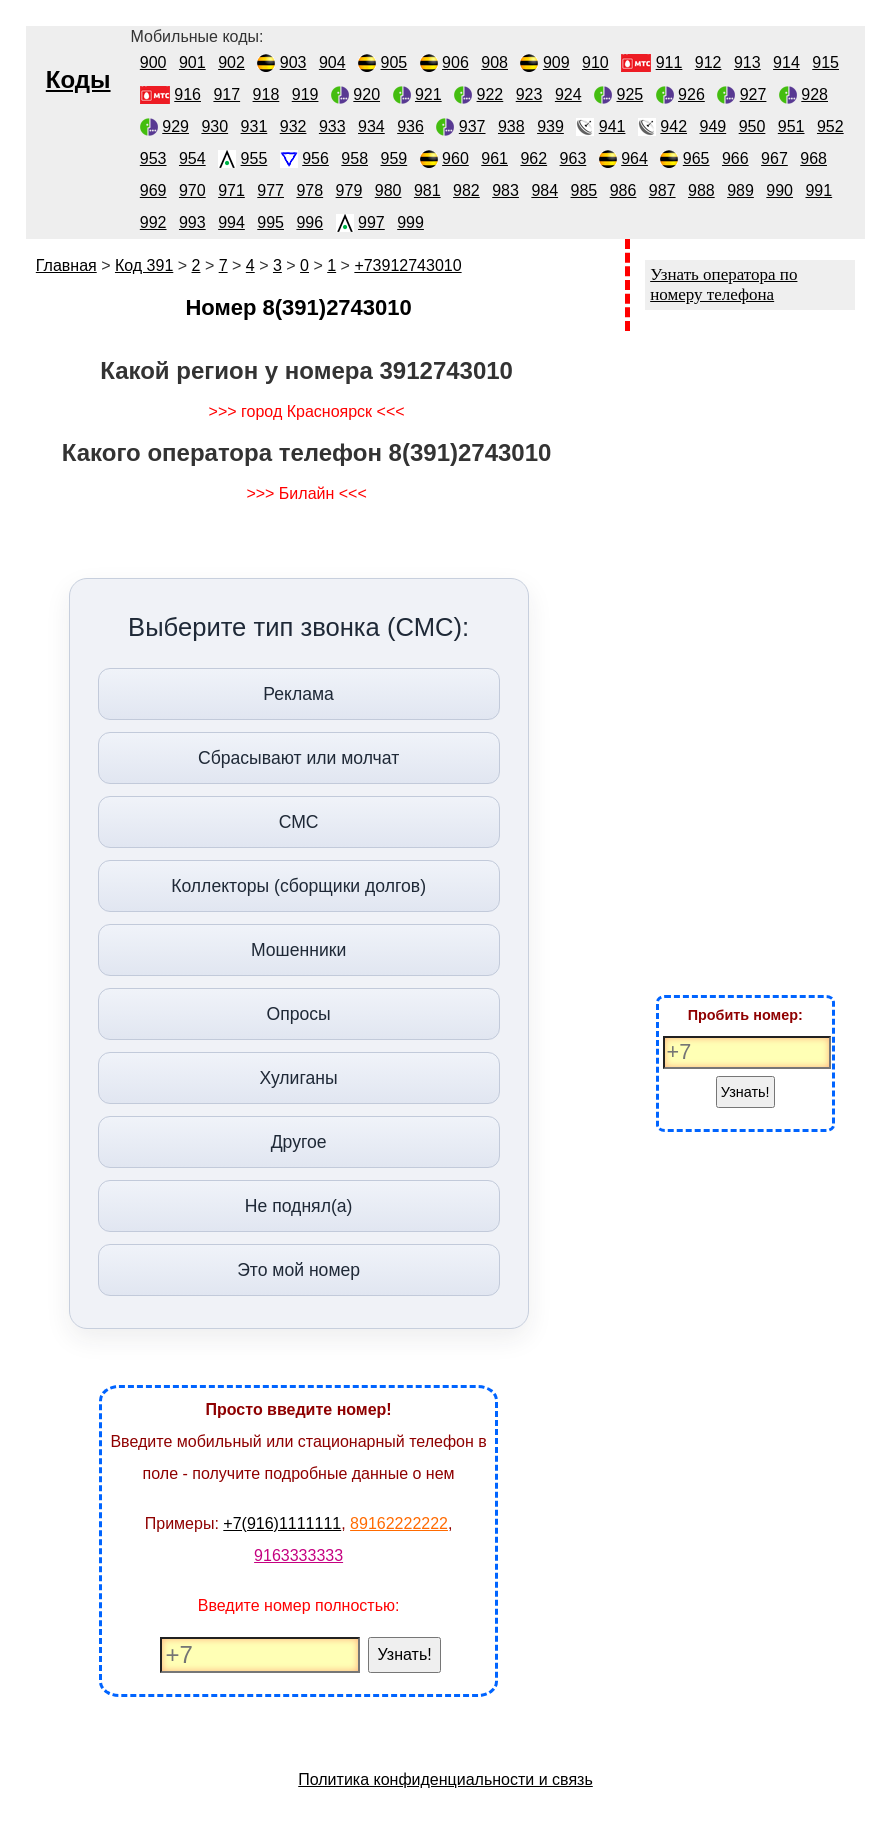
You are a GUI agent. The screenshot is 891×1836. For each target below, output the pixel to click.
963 (573, 158)
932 (293, 126)
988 (701, 190)
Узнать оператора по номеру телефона (723, 284)
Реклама (298, 694)
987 (662, 190)
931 (254, 126)
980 (388, 190)
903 (293, 62)
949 (713, 126)
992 (153, 222)
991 (818, 190)
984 (544, 190)
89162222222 (399, 1523)
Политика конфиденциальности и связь (445, 1779)
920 (366, 94)
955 (254, 158)
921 (428, 94)
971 (231, 190)
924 (568, 94)
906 (455, 62)
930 (214, 126)
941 (612, 126)
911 (669, 62)
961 (494, 158)
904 (332, 62)
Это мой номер (298, 1270)
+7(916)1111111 (282, 1523)
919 (305, 94)
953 (153, 158)
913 (747, 62)
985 (584, 190)
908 (494, 62)
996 (309, 222)
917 (226, 94)
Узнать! (405, 1654)
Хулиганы (299, 1078)
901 (192, 62)
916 (187, 94)
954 (192, 158)
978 (309, 190)
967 (774, 158)
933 (332, 126)
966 (735, 158)
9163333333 (298, 1555)
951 (791, 126)
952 (830, 126)
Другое (299, 1142)
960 (455, 158)
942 (673, 126)
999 (410, 222)
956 (315, 158)
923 (529, 94)
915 (825, 62)
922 (490, 94)
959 (394, 158)
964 (634, 158)
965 (696, 158)
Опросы (298, 1014)
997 (371, 222)
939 (550, 126)
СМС (299, 822)
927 (753, 94)
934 (371, 126)
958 (354, 158)
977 (270, 190)
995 (270, 222)
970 (192, 190)
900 (153, 62)
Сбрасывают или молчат (298, 758)
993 (192, 222)
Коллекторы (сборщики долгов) (298, 886)
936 (410, 126)
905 (394, 62)
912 (708, 62)
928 (814, 94)
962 (533, 158)
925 (629, 94)
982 (466, 190)
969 (153, 190)
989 (740, 190)
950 (752, 126)
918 (266, 94)
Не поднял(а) (299, 1206)
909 (556, 62)
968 (813, 158)
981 (427, 190)
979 (349, 190)
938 (511, 126)
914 (786, 62)
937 (472, 126)
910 (595, 62)
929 (175, 126)
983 (505, 190)
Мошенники (298, 950)
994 (231, 222)
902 (231, 62)
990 (779, 190)
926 (691, 94)
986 (623, 190)
